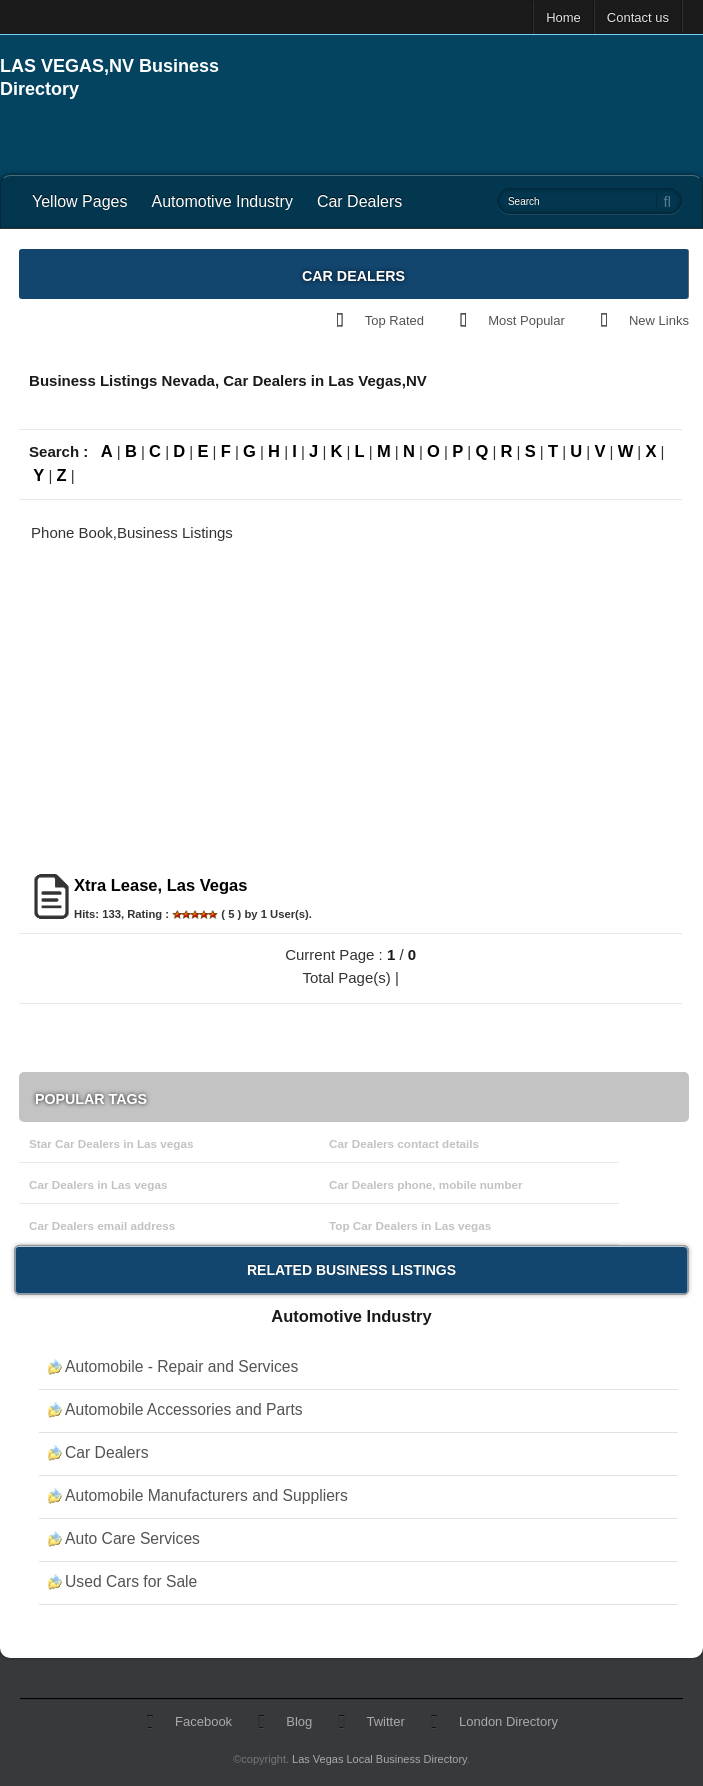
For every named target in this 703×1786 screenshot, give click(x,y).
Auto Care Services (132, 1538)
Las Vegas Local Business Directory (379, 1759)
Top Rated (394, 320)
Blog (299, 1721)
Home (563, 17)
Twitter (386, 1721)
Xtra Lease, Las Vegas (160, 885)
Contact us (638, 17)
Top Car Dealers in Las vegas (410, 1225)
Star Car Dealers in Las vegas (111, 1143)
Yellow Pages (79, 201)
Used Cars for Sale (131, 1581)
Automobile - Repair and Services (181, 1366)
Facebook (203, 1721)
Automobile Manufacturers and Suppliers (206, 1495)
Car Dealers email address (102, 1225)
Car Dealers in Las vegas (98, 1184)
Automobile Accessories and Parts (184, 1409)
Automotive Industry (221, 201)
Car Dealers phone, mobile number (426, 1184)
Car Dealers (359, 201)
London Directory (508, 1721)
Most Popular (526, 320)
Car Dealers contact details (404, 1143)
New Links (659, 320)
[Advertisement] (469, 85)
